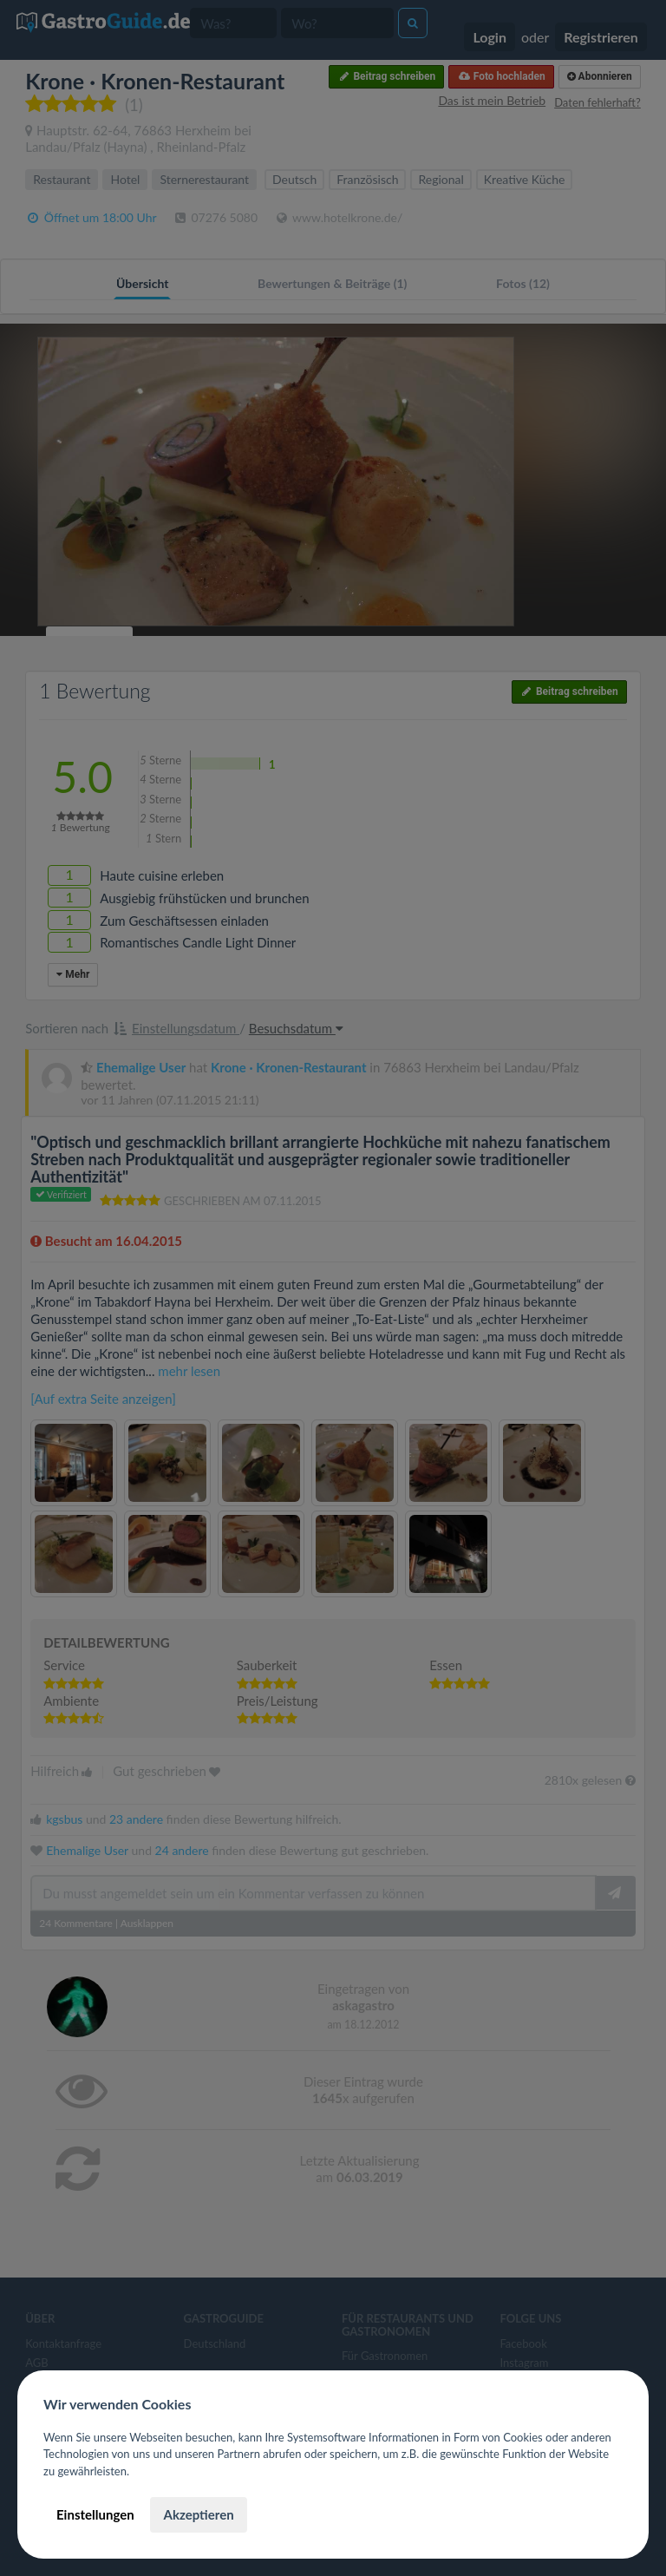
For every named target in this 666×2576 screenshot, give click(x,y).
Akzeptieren (198, 2514)
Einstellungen (95, 2514)
